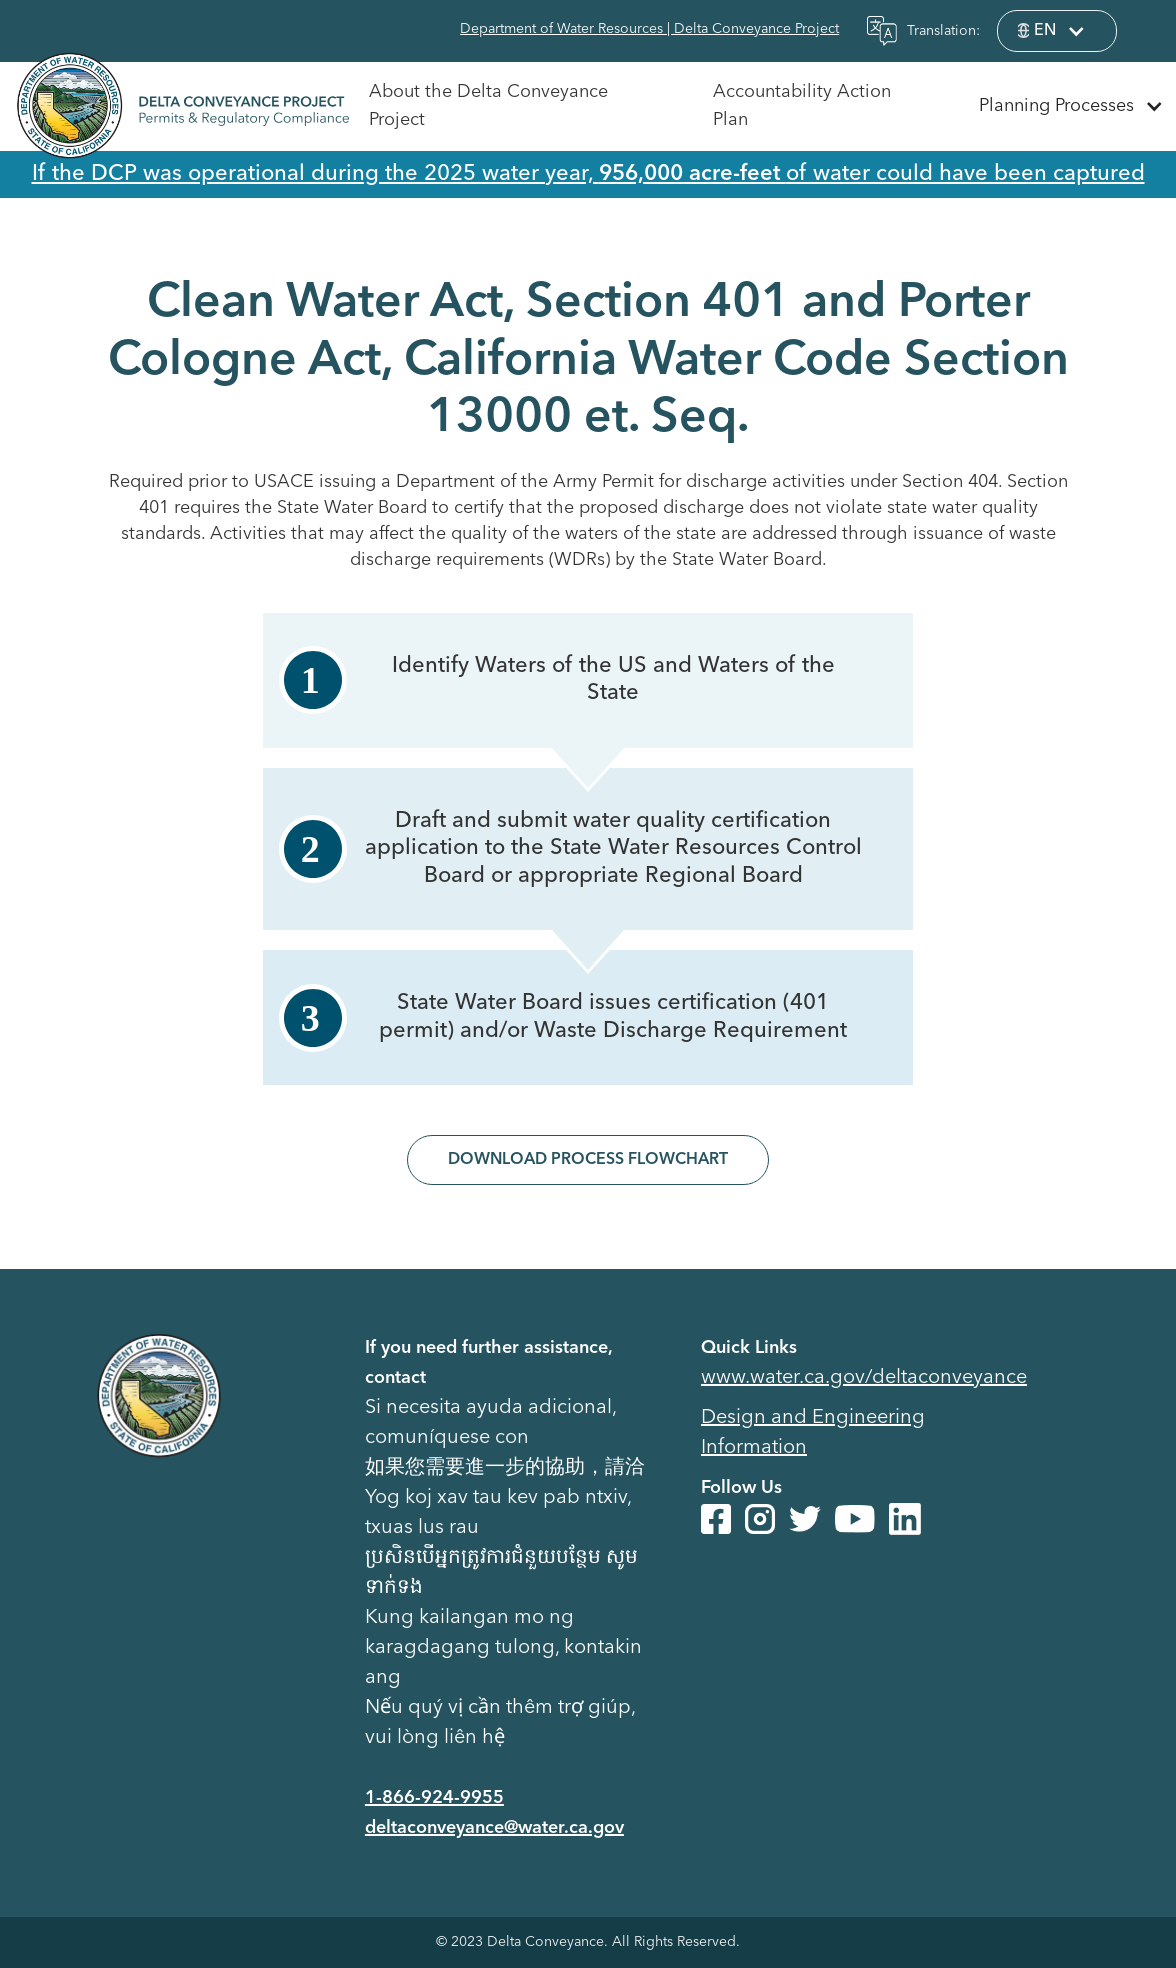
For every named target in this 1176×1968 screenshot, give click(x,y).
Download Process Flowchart (588, 1160)
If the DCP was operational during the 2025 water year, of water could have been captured (588, 174)
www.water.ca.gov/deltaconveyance (864, 1378)
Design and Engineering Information (813, 1433)
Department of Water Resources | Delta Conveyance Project (649, 29)
